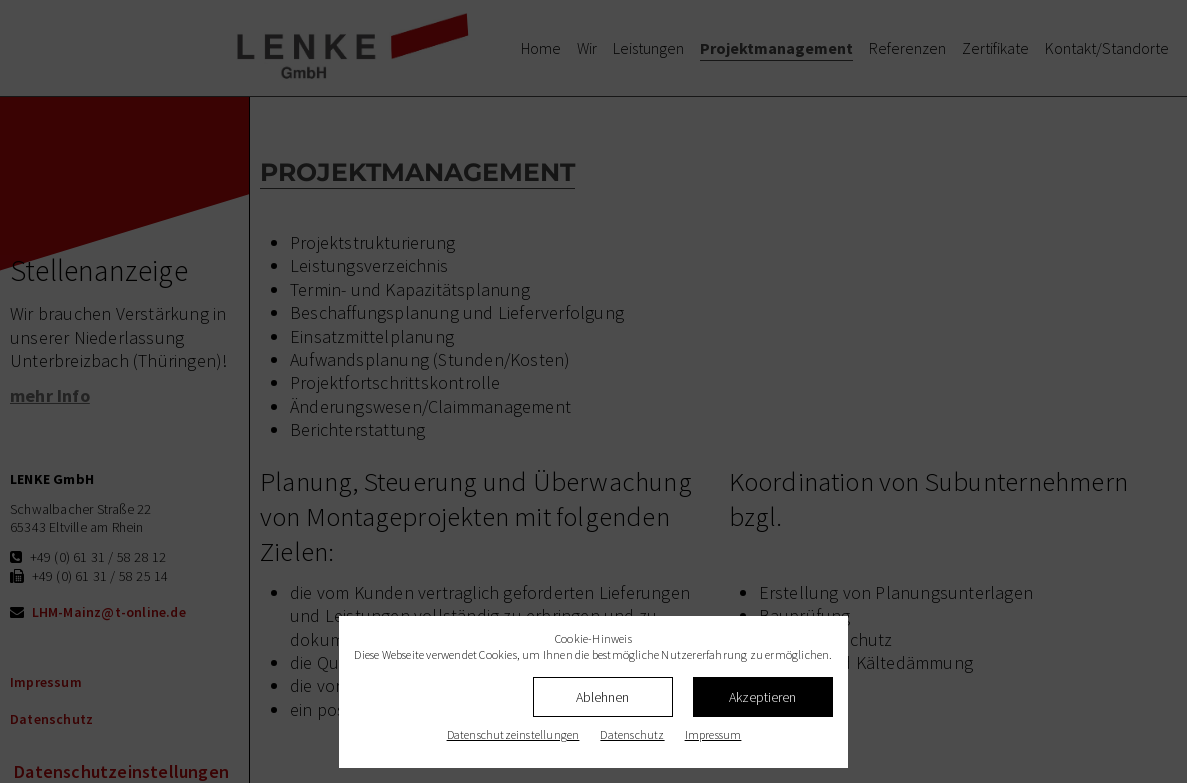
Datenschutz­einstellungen (513, 734)
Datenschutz (632, 734)
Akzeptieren (762, 697)
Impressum (713, 734)
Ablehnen (602, 697)
